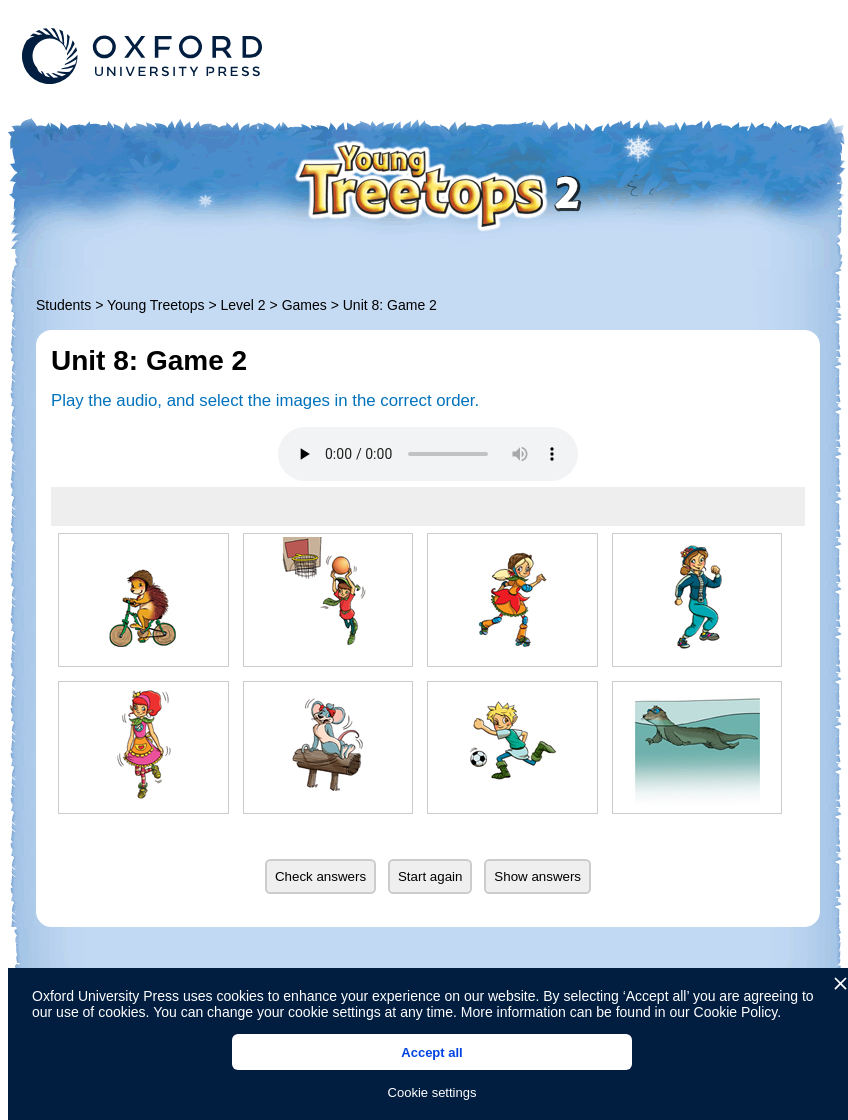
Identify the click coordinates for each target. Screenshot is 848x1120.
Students (63, 305)
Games (304, 305)
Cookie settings (432, 1092)
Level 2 (243, 305)
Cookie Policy (736, 1012)
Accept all (431, 1052)
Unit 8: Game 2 (390, 305)
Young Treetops (156, 305)
